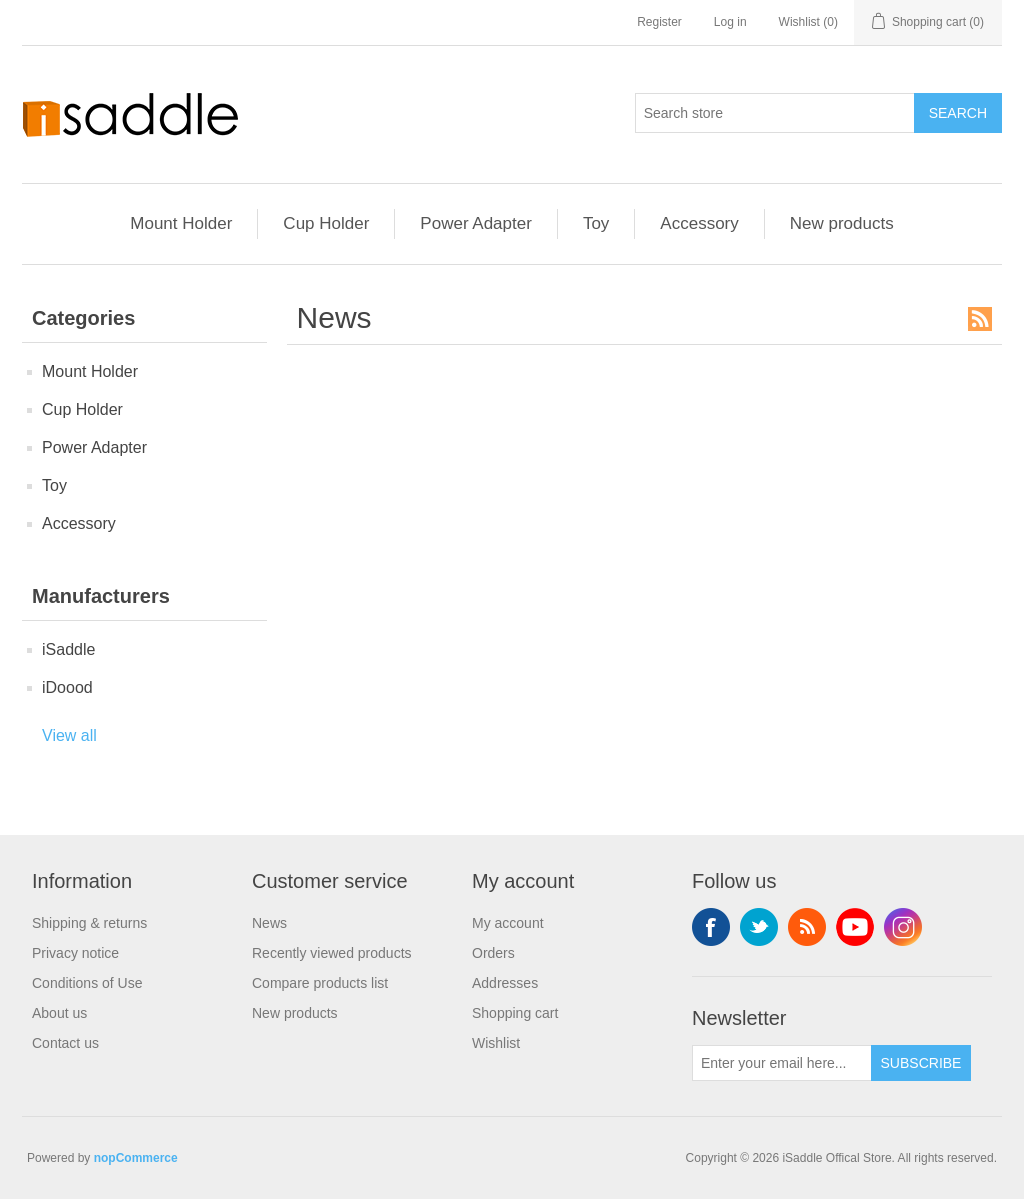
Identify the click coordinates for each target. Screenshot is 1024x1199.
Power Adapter (476, 223)
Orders (493, 953)
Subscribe (921, 1063)
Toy (596, 223)
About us (59, 1013)
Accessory (699, 223)
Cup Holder (326, 223)
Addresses (505, 983)
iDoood (67, 687)
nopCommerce (136, 1158)
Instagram (903, 927)
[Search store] (775, 113)
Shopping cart (515, 1013)
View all (69, 735)
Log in (730, 22)
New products (842, 223)
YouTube (855, 927)
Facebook (711, 927)
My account (508, 923)
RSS (980, 319)
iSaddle (68, 649)
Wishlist (496, 1043)
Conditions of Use (87, 983)
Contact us (65, 1043)
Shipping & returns (89, 923)
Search (958, 113)
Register (659, 22)
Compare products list (320, 983)
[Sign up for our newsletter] (782, 1063)
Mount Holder (181, 223)
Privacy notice (75, 953)
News (269, 923)
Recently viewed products (332, 953)
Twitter (759, 927)
